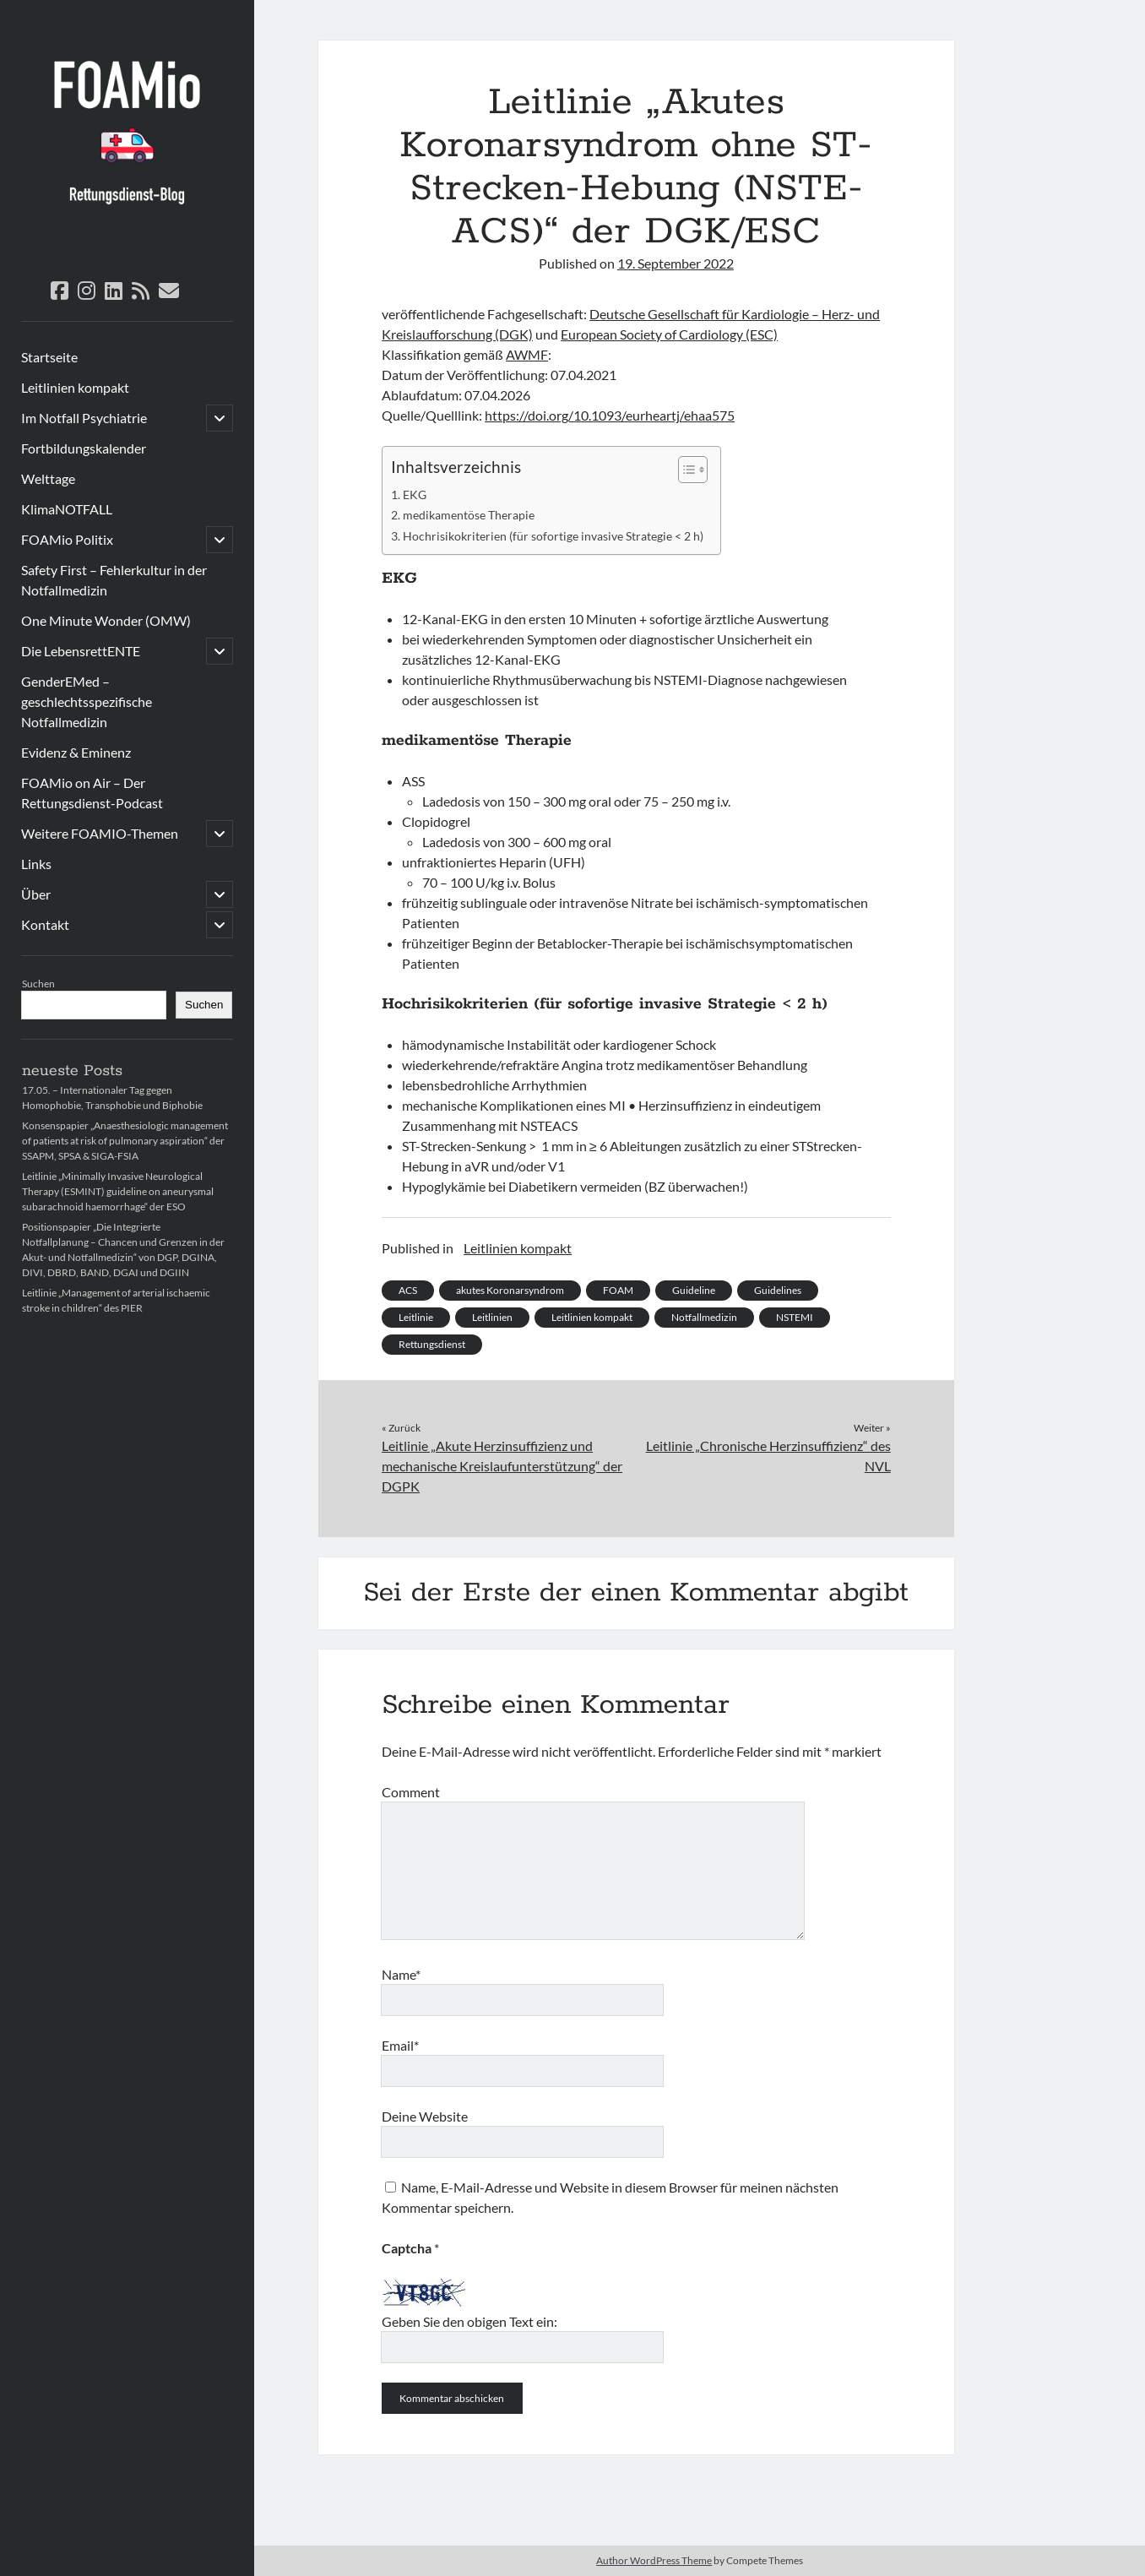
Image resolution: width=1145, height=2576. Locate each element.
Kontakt (45, 924)
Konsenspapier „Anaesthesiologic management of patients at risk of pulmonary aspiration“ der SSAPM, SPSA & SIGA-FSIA (125, 1140)
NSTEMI (794, 1317)
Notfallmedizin (704, 1317)
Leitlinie (416, 1317)
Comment (411, 1792)
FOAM (618, 1290)
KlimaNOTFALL (66, 509)
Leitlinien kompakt (75, 387)
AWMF (527, 354)
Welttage (48, 478)
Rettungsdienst (432, 1344)
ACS (408, 1290)
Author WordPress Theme (654, 2560)
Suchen (38, 983)
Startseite (49, 357)
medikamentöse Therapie (469, 515)
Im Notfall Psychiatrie (84, 418)
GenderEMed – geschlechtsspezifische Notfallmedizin (86, 701)
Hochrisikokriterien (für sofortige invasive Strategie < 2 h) (553, 536)
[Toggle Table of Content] (684, 469)
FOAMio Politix (67, 539)
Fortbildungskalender (83, 448)
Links (36, 864)
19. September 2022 (675, 263)
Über (36, 894)
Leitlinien (492, 1317)
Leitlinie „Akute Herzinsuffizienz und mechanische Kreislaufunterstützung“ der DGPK (502, 1465)
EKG (414, 494)
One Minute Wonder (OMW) (106, 620)
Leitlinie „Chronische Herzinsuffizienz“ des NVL (768, 1455)
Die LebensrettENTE (80, 651)
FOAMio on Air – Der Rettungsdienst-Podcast (92, 792)
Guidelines (777, 1290)
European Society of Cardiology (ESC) (669, 334)
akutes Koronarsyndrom (510, 1290)
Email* (400, 2045)
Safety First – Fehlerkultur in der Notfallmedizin (114, 580)
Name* (401, 1974)
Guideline (693, 1290)
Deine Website (425, 2116)
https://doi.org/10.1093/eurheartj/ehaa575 (610, 415)
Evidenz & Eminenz (76, 752)
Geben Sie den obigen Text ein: (469, 2321)
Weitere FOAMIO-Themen (99, 833)
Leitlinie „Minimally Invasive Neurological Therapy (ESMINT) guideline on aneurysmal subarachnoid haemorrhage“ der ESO (118, 1191)
